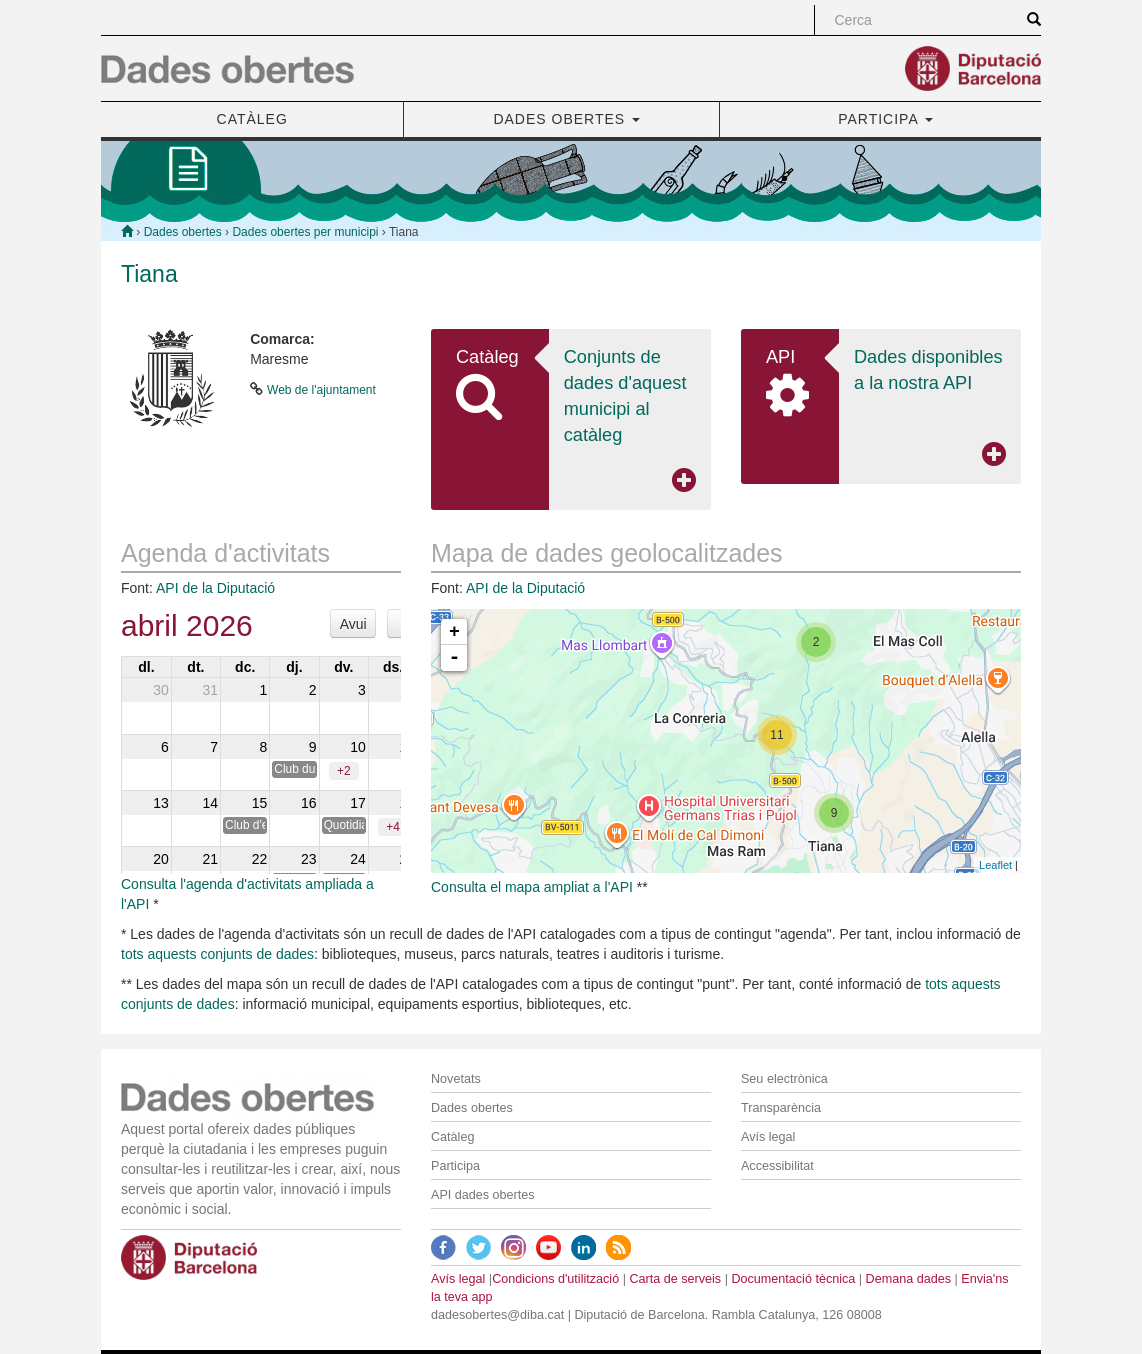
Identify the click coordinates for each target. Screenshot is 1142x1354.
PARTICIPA (885, 119)
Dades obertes (183, 232)
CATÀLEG (252, 119)
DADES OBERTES (566, 119)
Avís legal (768, 1137)
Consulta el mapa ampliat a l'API (532, 887)
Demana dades (908, 1279)
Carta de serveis (675, 1279)
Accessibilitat (777, 1166)
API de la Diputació (215, 588)
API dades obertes (483, 1195)
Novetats (456, 1079)
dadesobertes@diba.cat (497, 1315)
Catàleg (452, 1137)
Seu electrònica (784, 1079)
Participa (455, 1166)
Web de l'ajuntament (321, 390)
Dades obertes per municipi (305, 232)
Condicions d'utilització (555, 1279)
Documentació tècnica (793, 1279)
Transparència (781, 1108)
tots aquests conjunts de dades (217, 954)
